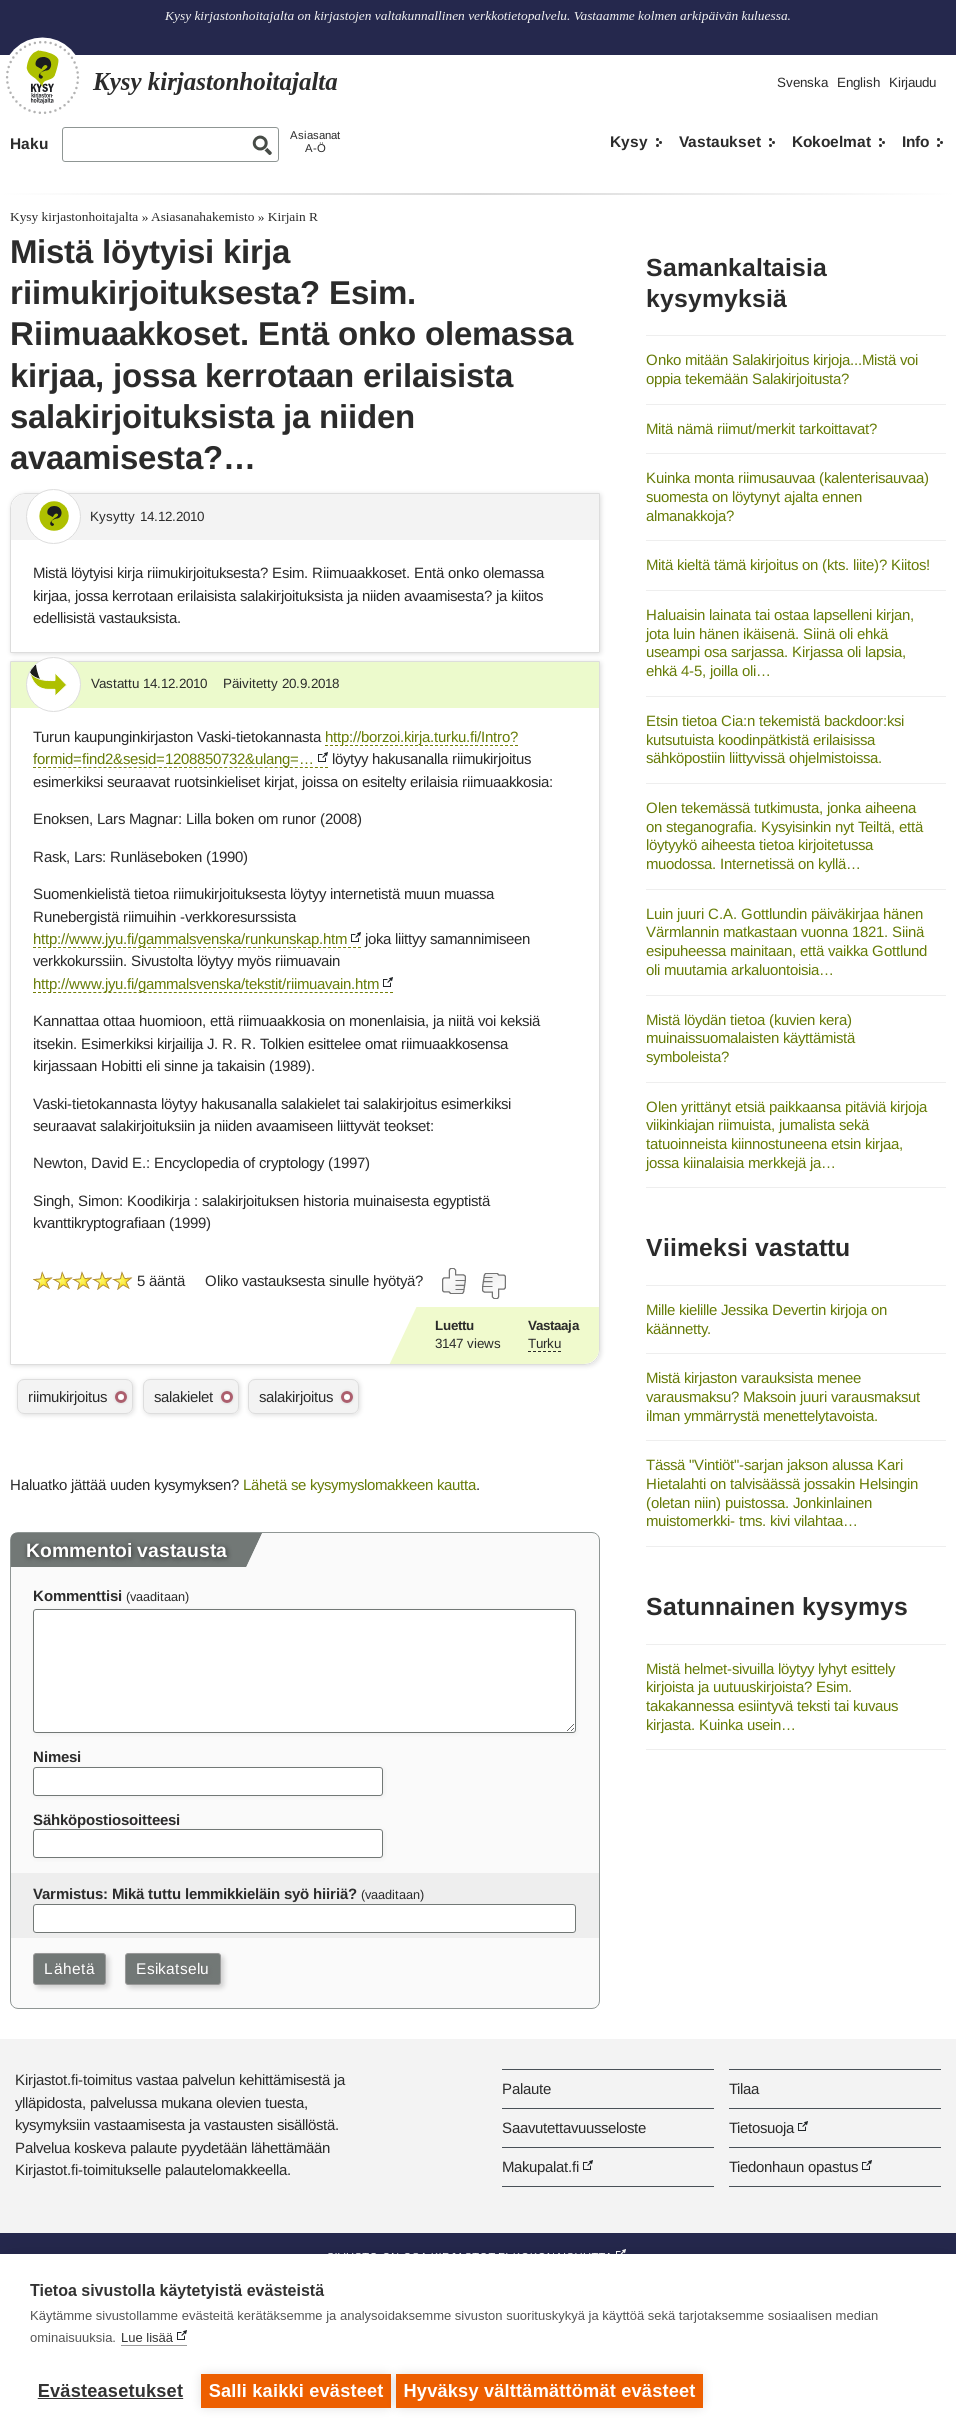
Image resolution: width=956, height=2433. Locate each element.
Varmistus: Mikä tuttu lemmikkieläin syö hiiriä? (195, 1893)
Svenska (802, 82)
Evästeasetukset (110, 2391)
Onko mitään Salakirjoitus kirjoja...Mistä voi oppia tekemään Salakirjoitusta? (782, 369)
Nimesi (57, 1756)
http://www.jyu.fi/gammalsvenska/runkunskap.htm (190, 938)
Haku (29, 143)
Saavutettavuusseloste (574, 2127)
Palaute (526, 2088)
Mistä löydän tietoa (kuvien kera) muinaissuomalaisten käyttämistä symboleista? (750, 1038)
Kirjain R (293, 216)
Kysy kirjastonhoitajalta (74, 216)
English (858, 82)
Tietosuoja (761, 2127)
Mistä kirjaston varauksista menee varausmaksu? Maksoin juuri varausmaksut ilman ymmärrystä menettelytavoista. (783, 1396)
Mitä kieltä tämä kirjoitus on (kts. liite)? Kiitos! (788, 564)
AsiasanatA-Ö (315, 141)
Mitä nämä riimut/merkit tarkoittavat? (761, 428)
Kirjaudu (912, 82)
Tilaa (744, 2088)
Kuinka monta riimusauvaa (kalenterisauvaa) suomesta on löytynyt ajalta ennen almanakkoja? (787, 496)
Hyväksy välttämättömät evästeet (555, 2391)
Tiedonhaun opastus (793, 2166)
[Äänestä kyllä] (455, 1281)
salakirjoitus (296, 1396)
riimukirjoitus (67, 1396)
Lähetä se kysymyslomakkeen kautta (359, 1484)
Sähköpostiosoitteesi (106, 1819)
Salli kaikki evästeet (296, 2391)
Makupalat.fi (540, 2166)
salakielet (183, 1396)
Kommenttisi (77, 1595)
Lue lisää (147, 2342)
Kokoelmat (831, 141)
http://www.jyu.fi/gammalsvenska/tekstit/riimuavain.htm (206, 983)
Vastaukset (720, 141)
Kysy (629, 141)
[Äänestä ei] (493, 1286)
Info (915, 141)
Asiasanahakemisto (202, 216)
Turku (544, 1343)
